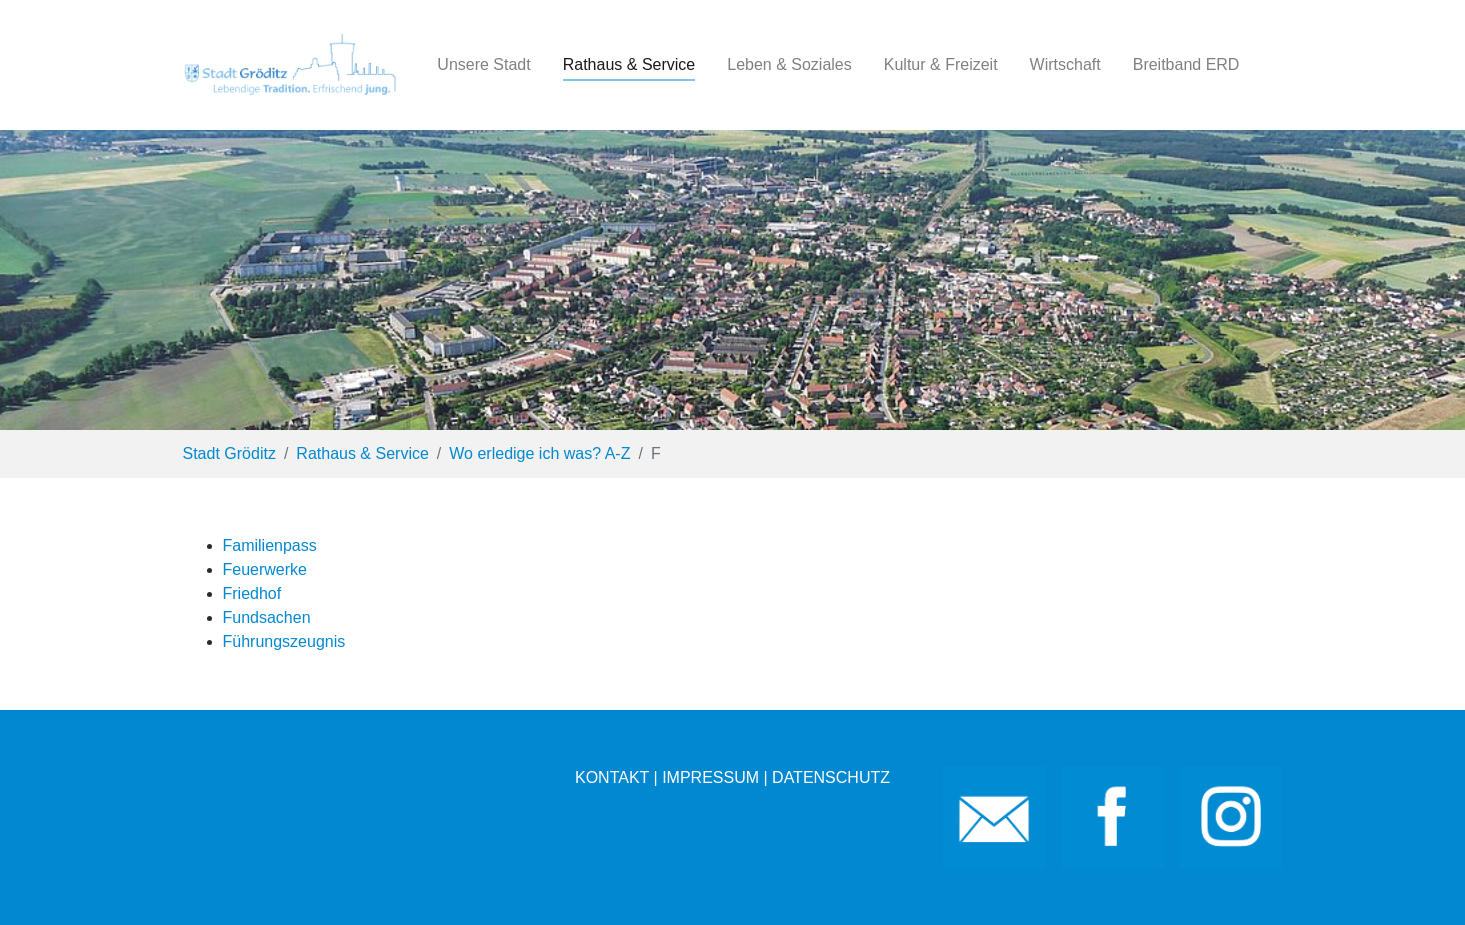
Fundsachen (267, 617)
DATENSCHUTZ (831, 777)
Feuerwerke (265, 569)
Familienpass (270, 545)
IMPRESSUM (710, 777)
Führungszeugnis (284, 641)
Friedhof (252, 593)
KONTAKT (612, 777)
